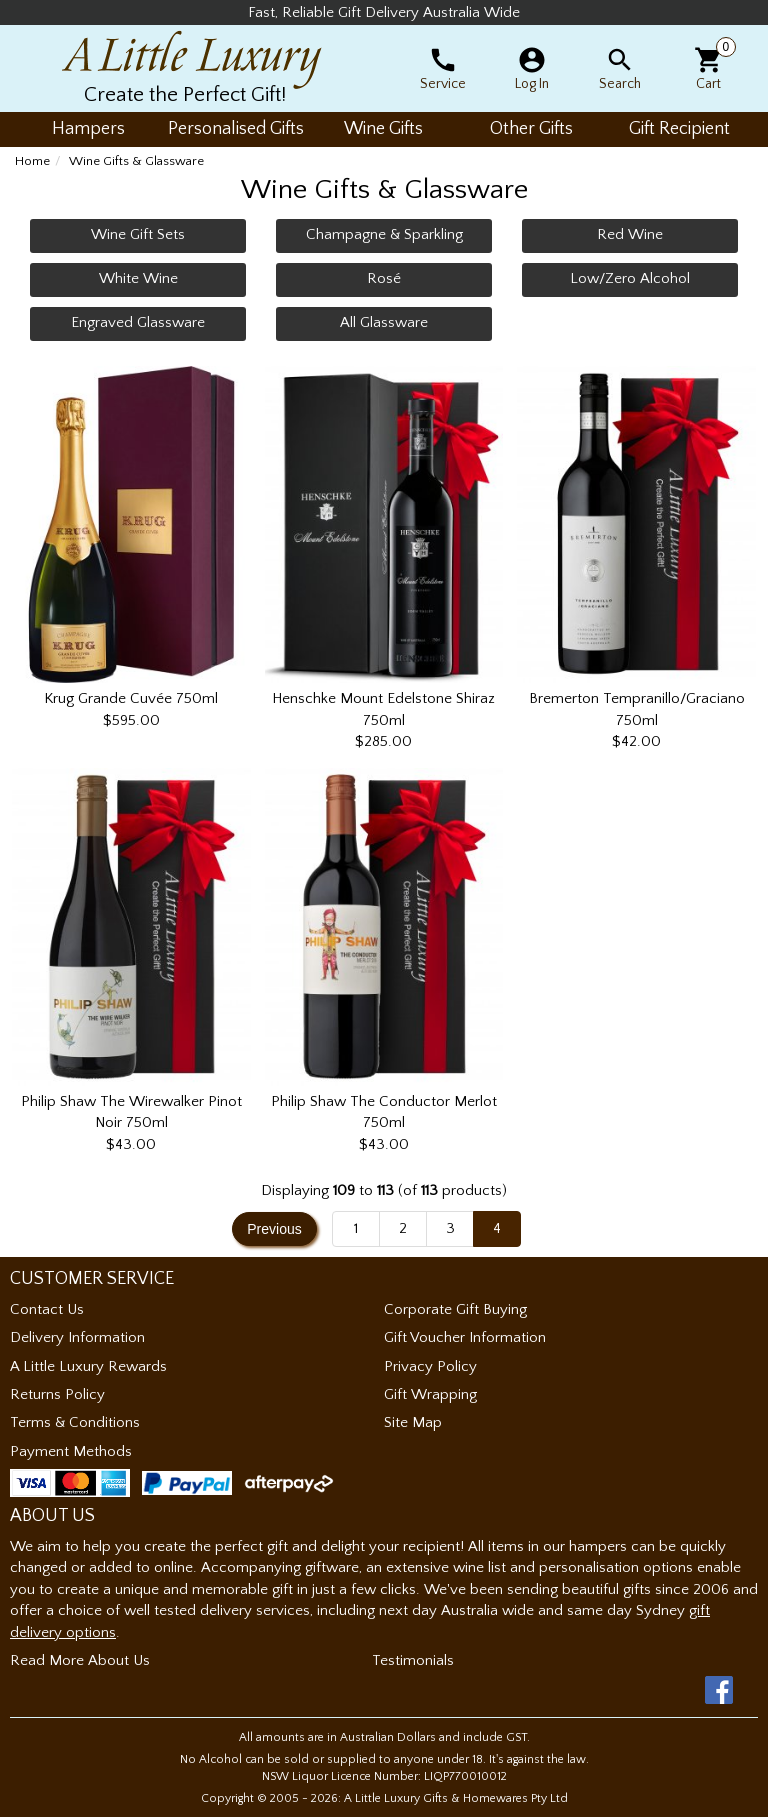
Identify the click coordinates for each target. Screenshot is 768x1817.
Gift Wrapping (430, 1394)
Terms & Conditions (75, 1422)
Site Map (413, 1422)
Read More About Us (80, 1660)
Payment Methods (71, 1451)
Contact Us (47, 1309)
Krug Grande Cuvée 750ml (131, 698)
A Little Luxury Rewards (88, 1366)
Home (32, 161)
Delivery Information (77, 1337)
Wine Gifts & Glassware (136, 161)
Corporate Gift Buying (455, 1309)
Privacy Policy (430, 1366)
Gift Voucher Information (465, 1337)
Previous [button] (274, 1229)
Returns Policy (57, 1394)
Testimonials (413, 1660)
